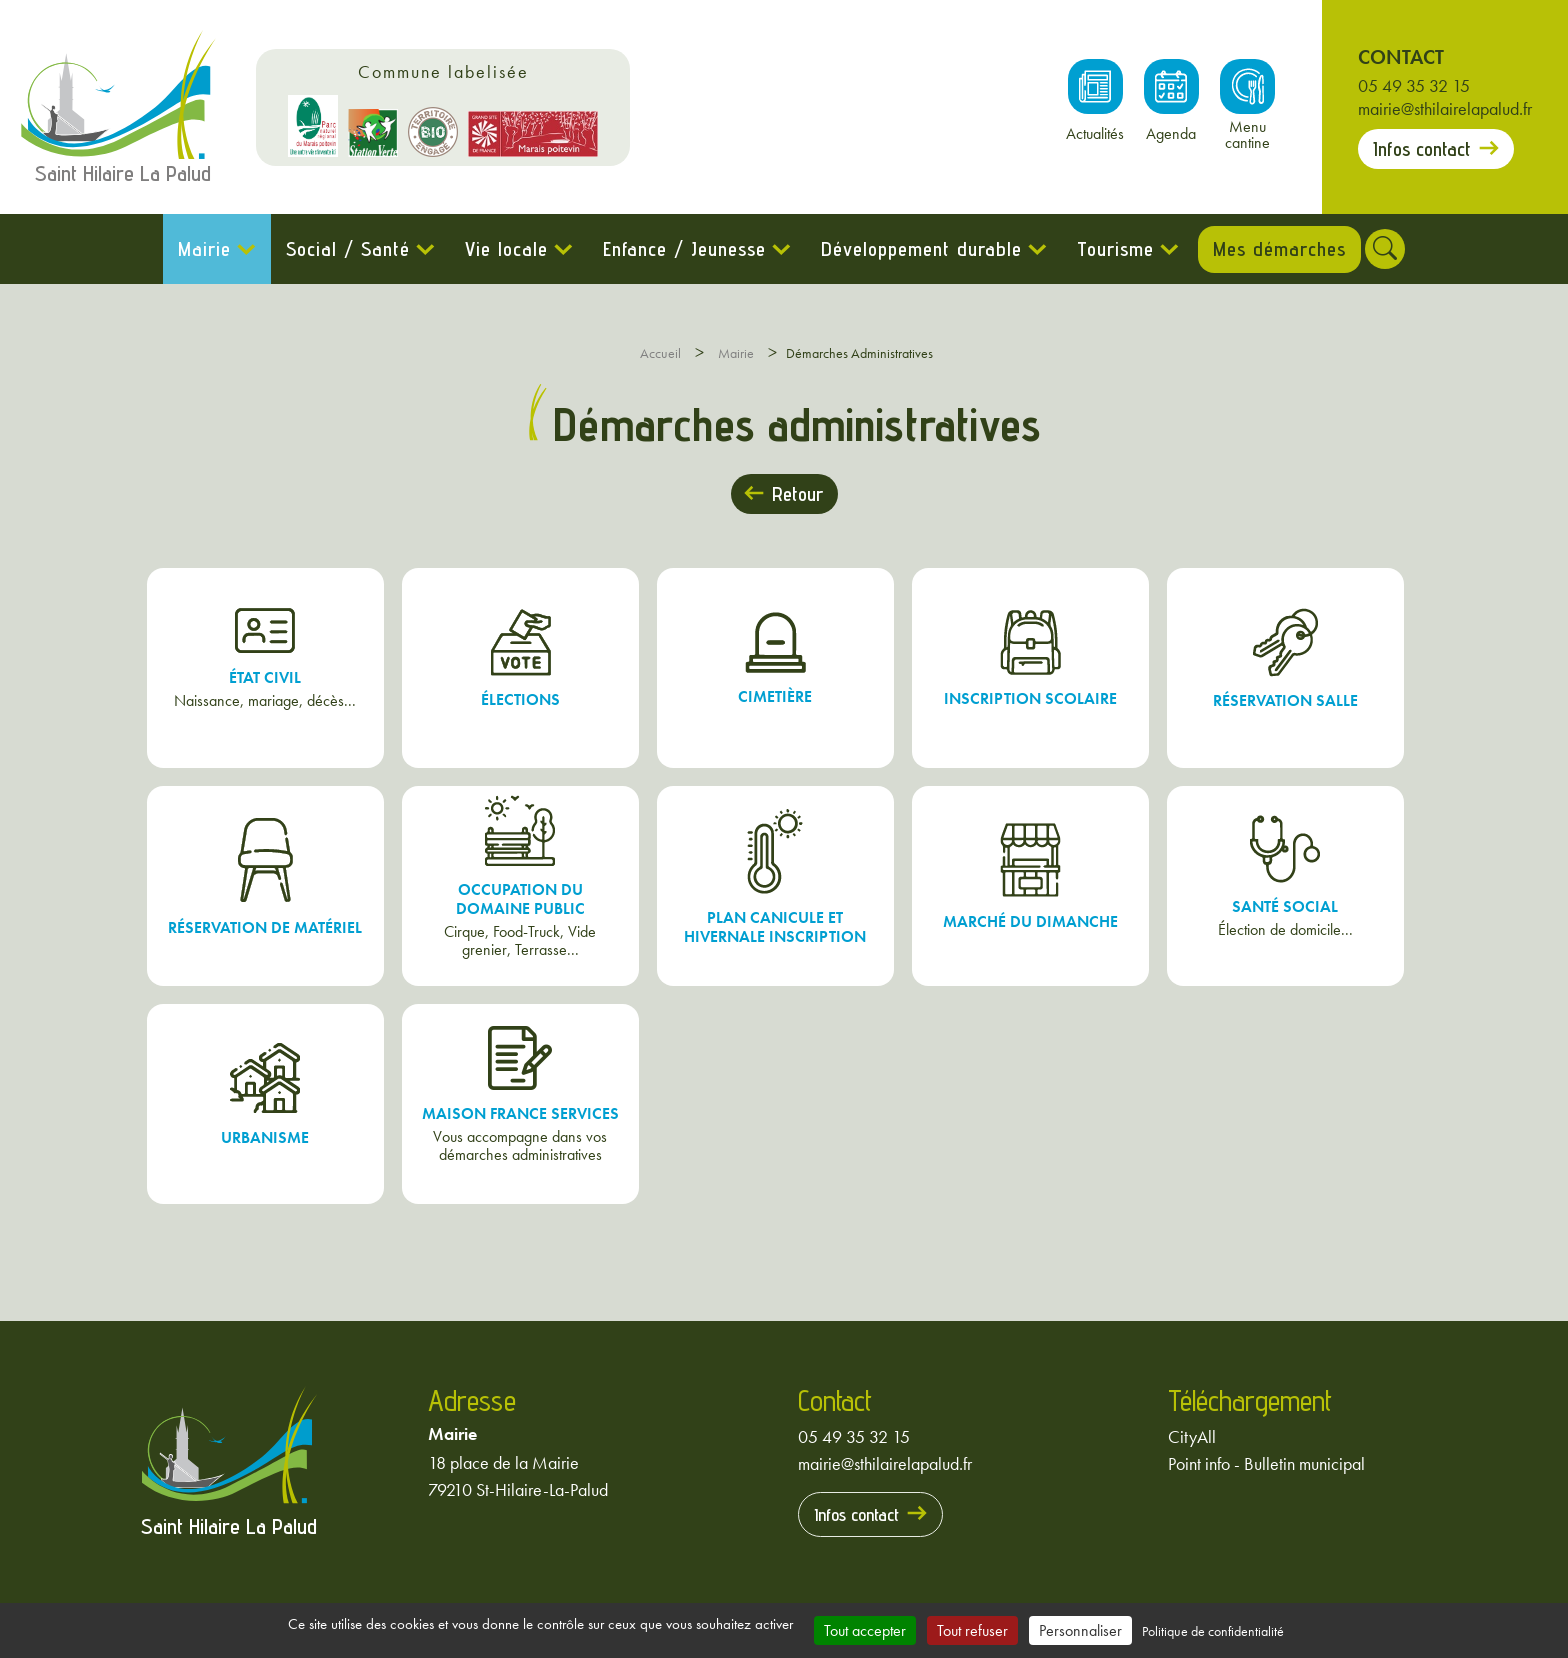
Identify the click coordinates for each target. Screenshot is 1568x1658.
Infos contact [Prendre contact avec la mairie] (1422, 149)
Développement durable (910, 249)
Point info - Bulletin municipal (1266, 1463)
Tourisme (1104, 249)
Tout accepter (865, 1630)
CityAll (1192, 1436)
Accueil (660, 353)
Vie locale (495, 249)
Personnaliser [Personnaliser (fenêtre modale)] (1080, 1630)
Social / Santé (337, 249)
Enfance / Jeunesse (673, 249)
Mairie (193, 249)
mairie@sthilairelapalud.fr (1445, 108)
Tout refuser (972, 1630)
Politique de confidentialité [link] (1213, 1631)
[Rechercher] (1396, 249)
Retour (797, 494)
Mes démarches (1279, 249)
